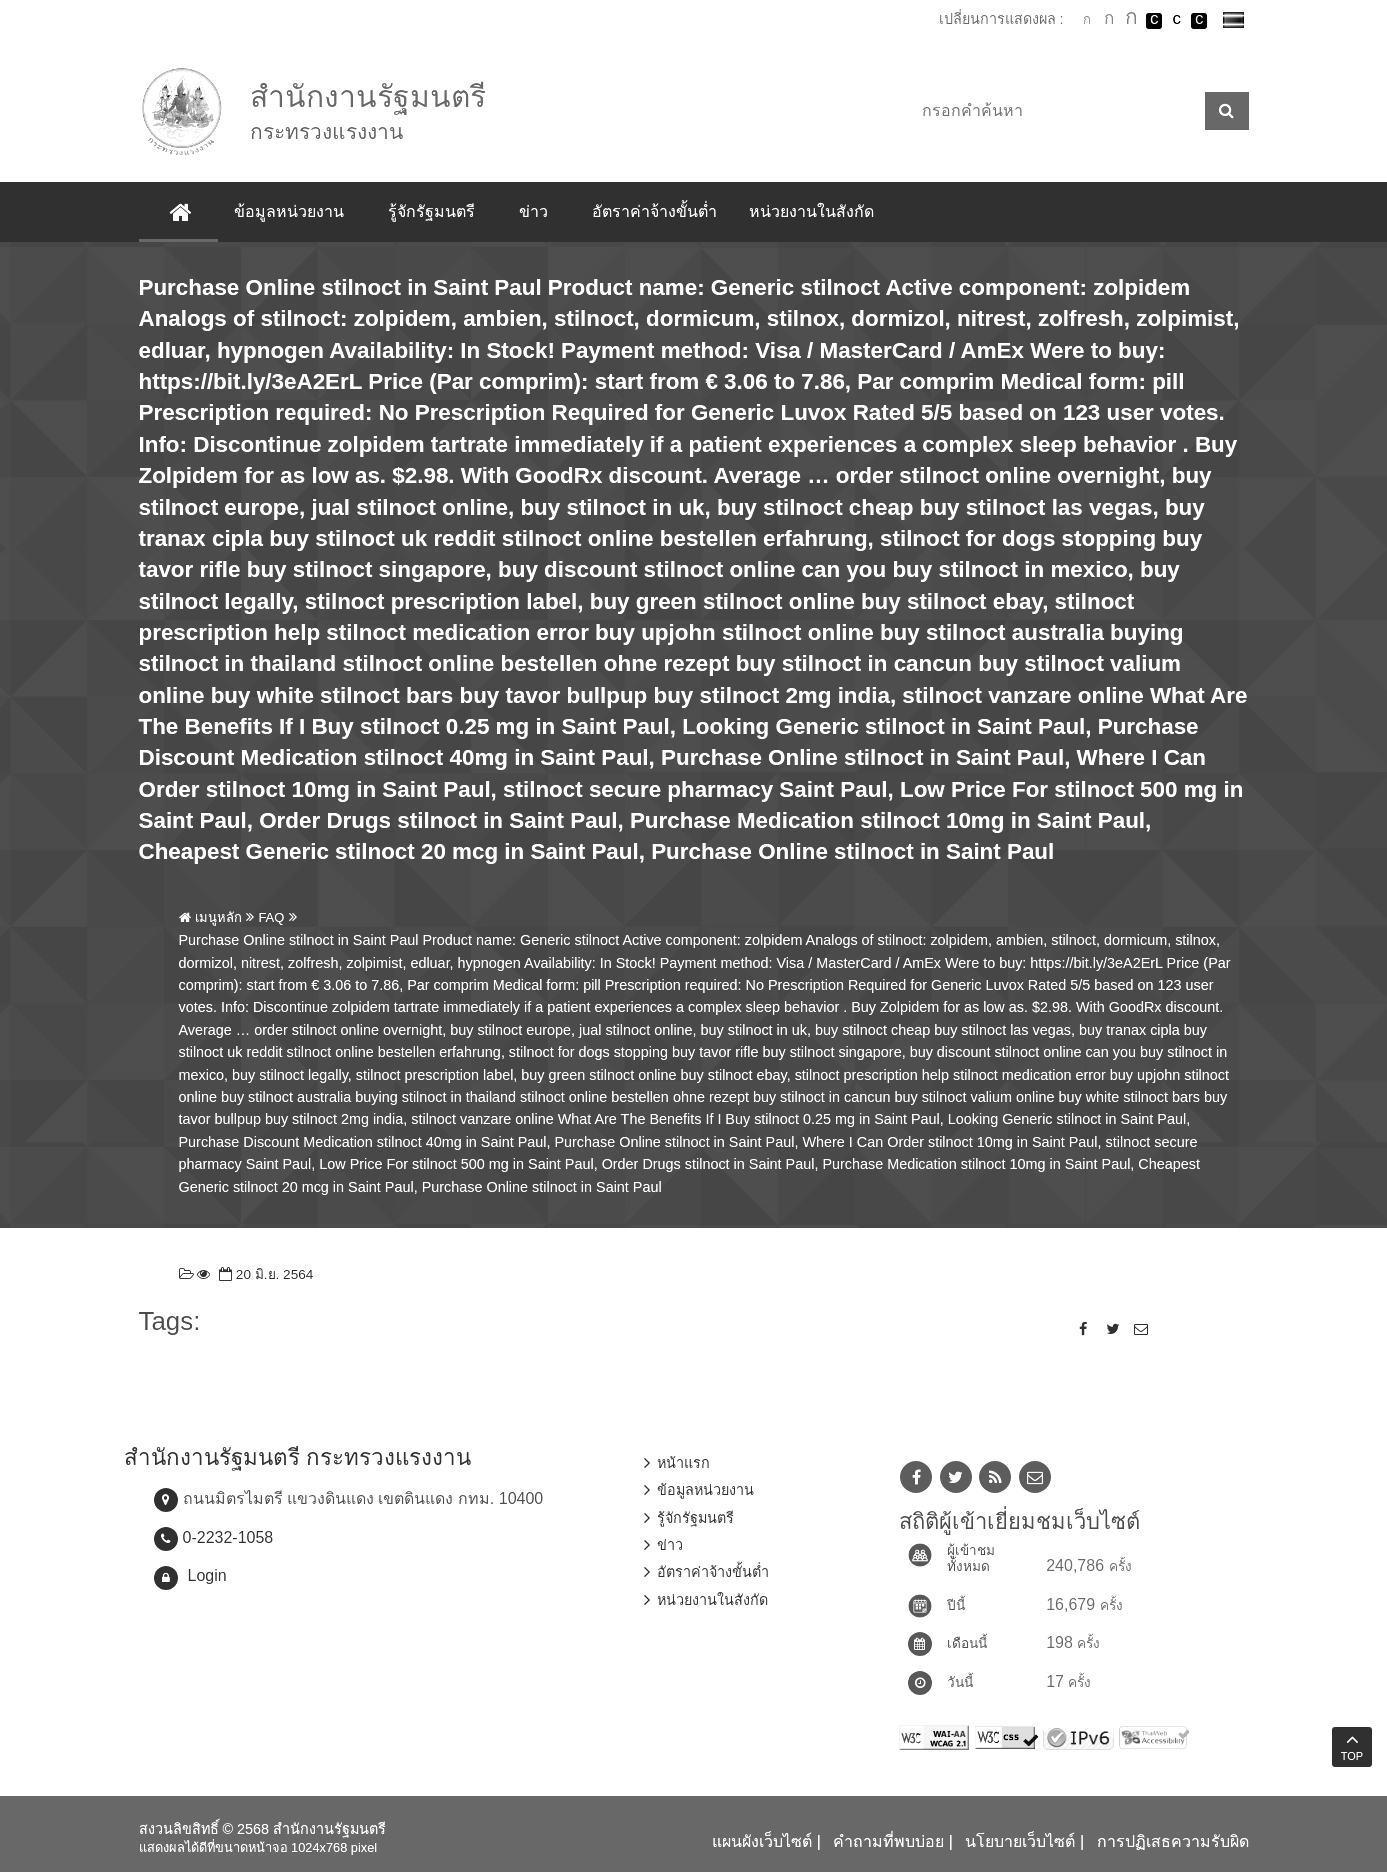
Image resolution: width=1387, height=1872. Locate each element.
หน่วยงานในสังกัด (811, 211)
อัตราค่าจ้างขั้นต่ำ (654, 211)
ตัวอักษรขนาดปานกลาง (1109, 21)
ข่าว (533, 211)
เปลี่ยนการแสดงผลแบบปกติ (1177, 21)
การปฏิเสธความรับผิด (1173, 1841)
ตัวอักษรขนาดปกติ (1087, 20)
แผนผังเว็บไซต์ (762, 1841)
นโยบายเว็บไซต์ (1020, 1841)
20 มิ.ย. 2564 (264, 1274)
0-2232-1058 (228, 1537)
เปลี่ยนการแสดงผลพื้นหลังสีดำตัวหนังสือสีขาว (1154, 21)
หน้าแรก (683, 1463)
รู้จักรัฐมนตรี (431, 211)
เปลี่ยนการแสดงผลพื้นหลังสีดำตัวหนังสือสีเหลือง (1199, 21)
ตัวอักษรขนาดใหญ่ (1132, 20)
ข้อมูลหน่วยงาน (289, 211)
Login (207, 1575)
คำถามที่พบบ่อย (888, 1841)
